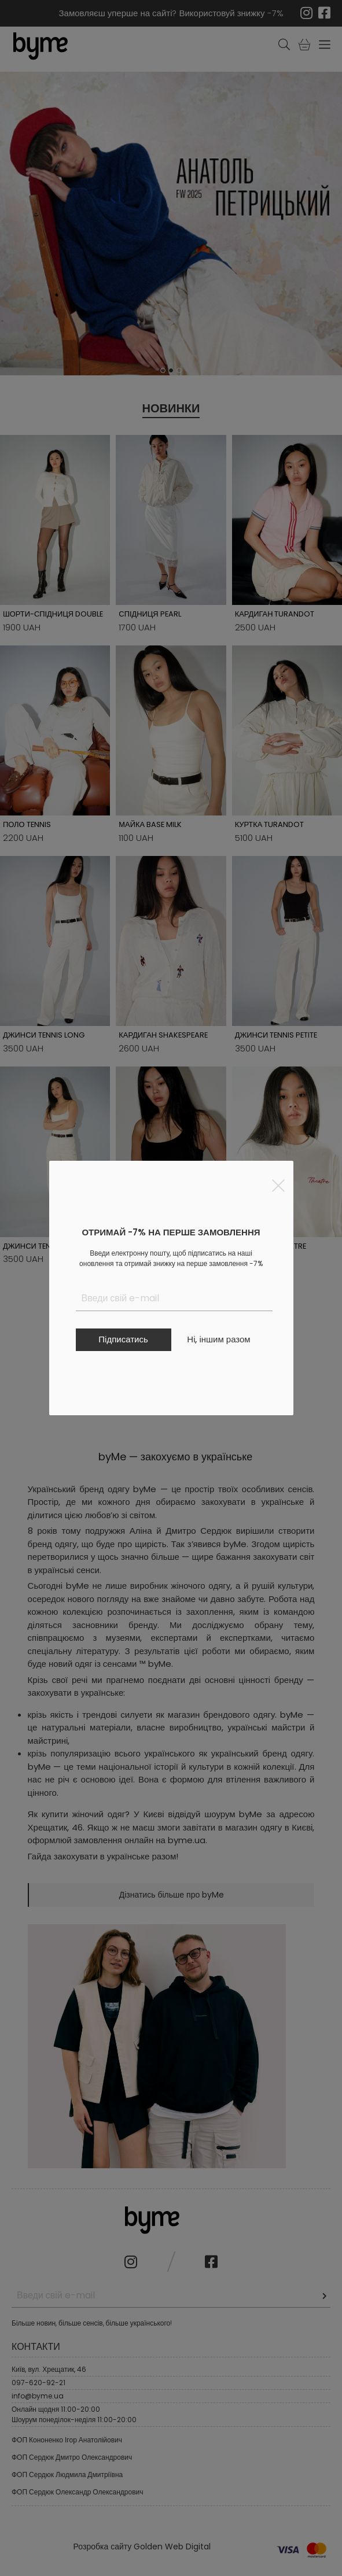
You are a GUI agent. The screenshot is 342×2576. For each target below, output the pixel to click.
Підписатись (123, 1339)
